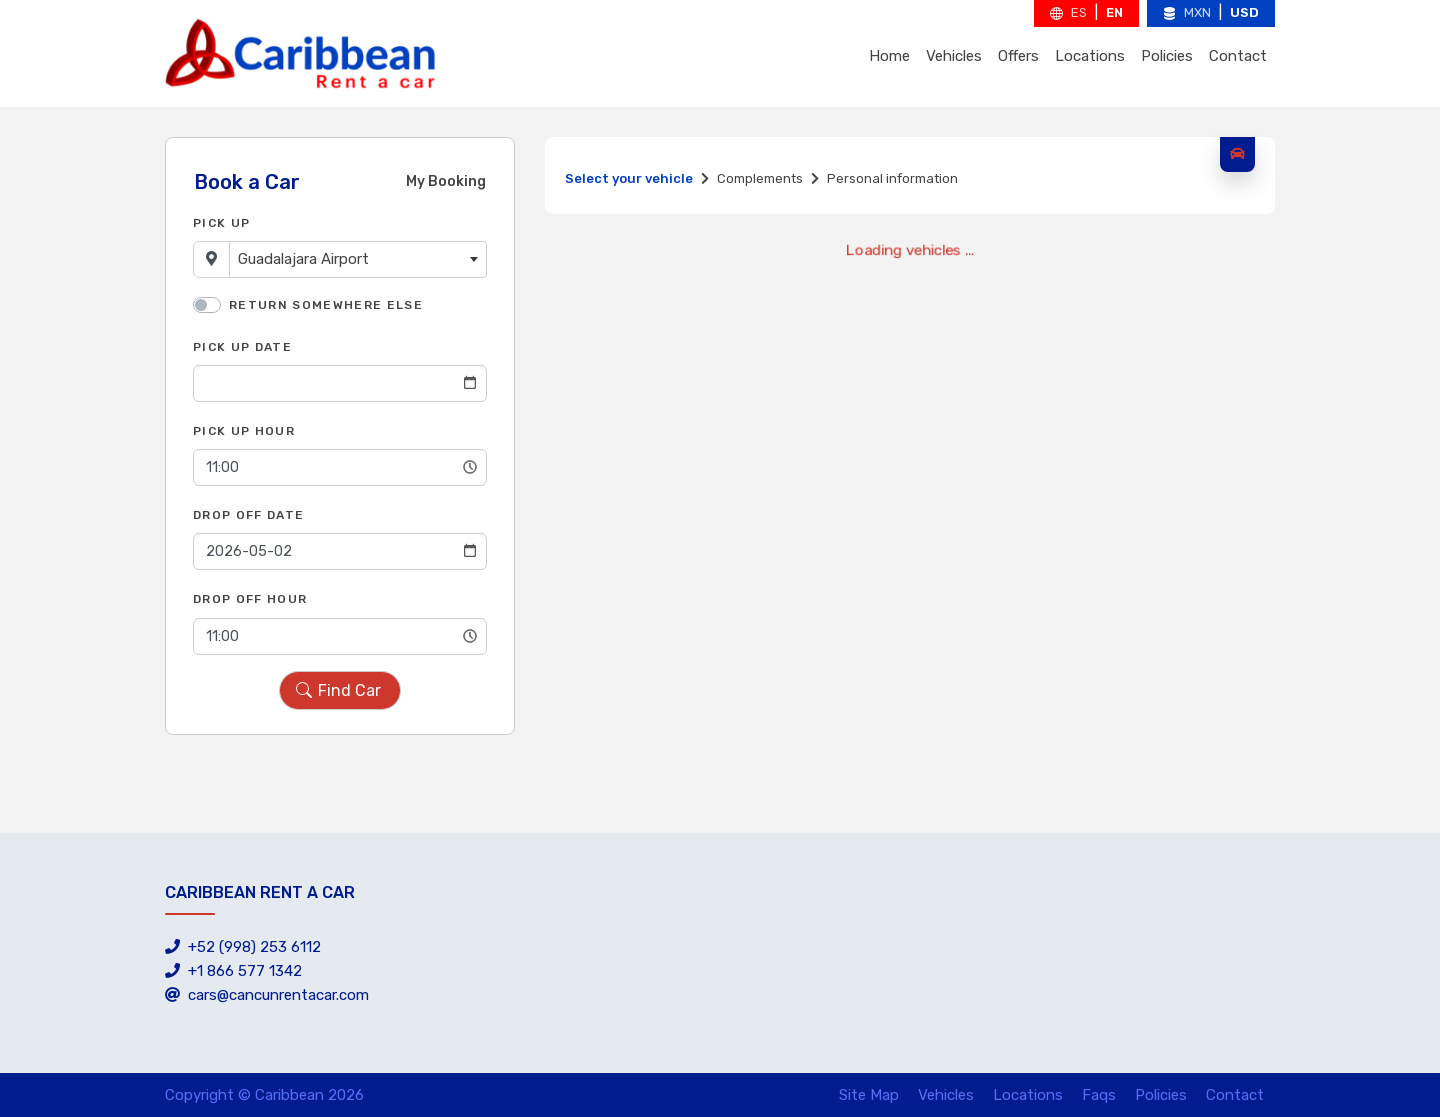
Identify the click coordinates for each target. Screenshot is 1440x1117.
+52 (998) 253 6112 (243, 947)
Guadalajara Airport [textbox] (303, 259)
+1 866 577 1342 (233, 971)
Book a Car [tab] (247, 182)
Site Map (869, 1095)
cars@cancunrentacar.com (267, 995)
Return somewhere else (326, 305)
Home (889, 56)
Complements (760, 178)
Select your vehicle (629, 178)
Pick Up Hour (244, 431)
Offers (1018, 56)
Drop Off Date (248, 515)
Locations (1090, 56)
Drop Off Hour (250, 599)
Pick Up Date (242, 347)
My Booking (446, 181)
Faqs (1099, 1095)
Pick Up (221, 223)
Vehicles (954, 56)
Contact (1238, 56)
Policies (1167, 56)
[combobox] (358, 259)
